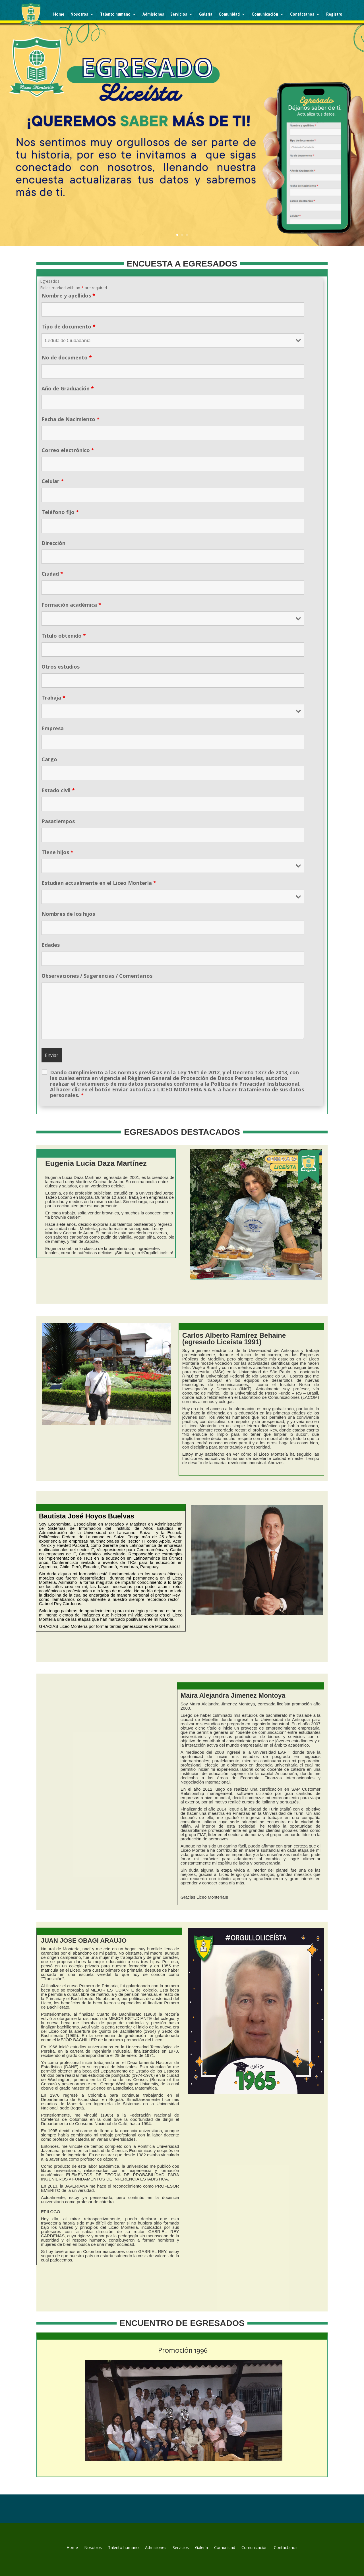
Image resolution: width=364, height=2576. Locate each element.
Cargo (49, 759)
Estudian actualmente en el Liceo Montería (99, 882)
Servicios (178, 14)
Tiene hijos (57, 852)
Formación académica (71, 604)
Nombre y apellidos (68, 295)
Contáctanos (302, 14)
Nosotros (79, 14)
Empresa (53, 728)
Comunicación (265, 14)
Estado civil (58, 790)
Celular (53, 481)
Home (58, 14)
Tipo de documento (69, 326)
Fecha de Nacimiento (71, 419)
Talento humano (115, 14)
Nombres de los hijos (68, 913)
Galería (205, 14)
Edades (51, 944)
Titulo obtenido (64, 635)
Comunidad (229, 14)
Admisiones (153, 14)
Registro (334, 14)
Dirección (53, 543)
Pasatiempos (58, 821)
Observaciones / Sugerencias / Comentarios (97, 975)
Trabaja (53, 697)
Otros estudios (61, 666)
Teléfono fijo (60, 512)
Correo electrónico (68, 450)
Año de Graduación (68, 388)
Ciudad (52, 573)
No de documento (67, 357)
